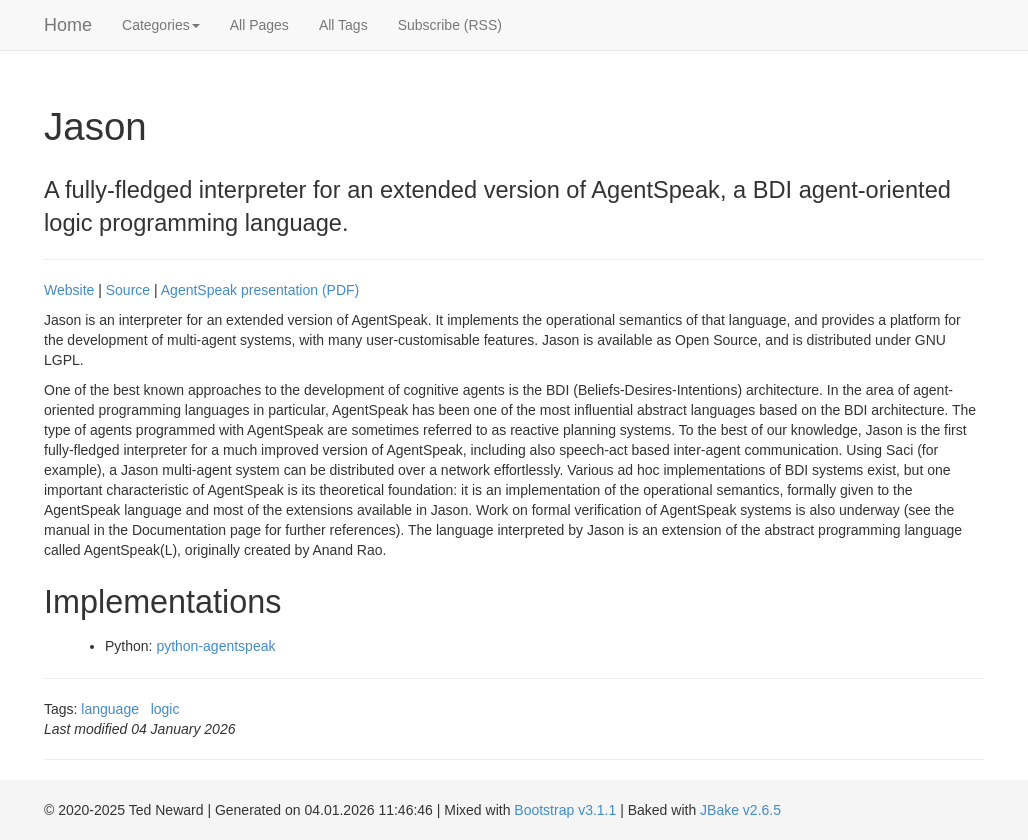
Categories (161, 25)
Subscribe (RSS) (450, 25)
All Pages (259, 25)
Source (128, 290)
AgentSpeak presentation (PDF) (260, 290)
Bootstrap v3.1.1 (565, 810)
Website (69, 290)
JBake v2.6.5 (740, 810)
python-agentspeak (215, 646)
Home (68, 25)
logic (165, 709)
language (110, 709)
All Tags (343, 25)
